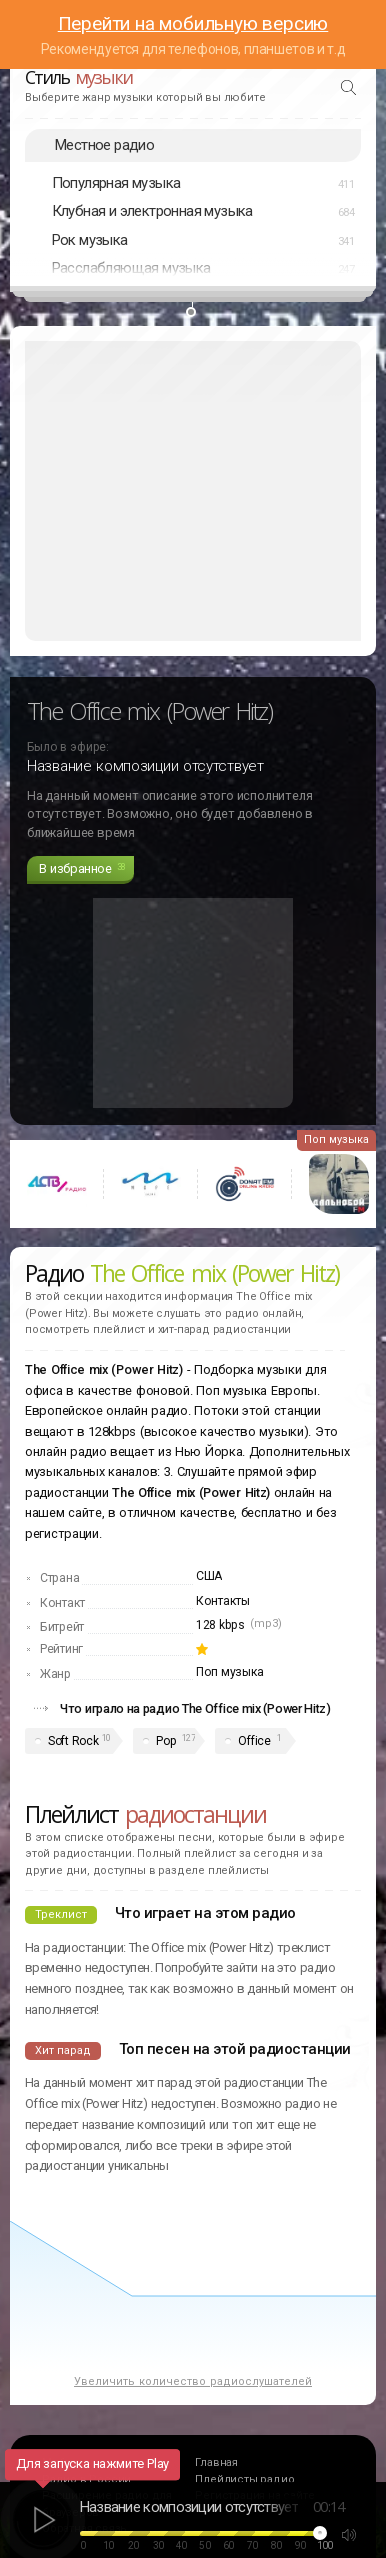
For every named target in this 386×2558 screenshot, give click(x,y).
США (209, 1576)
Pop (165, 1741)
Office (254, 1741)
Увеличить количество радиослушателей (193, 2381)
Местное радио (104, 145)
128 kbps (220, 1625)
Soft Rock (73, 1741)
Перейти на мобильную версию (193, 23)
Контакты (223, 1601)
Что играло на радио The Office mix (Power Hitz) (195, 1708)
